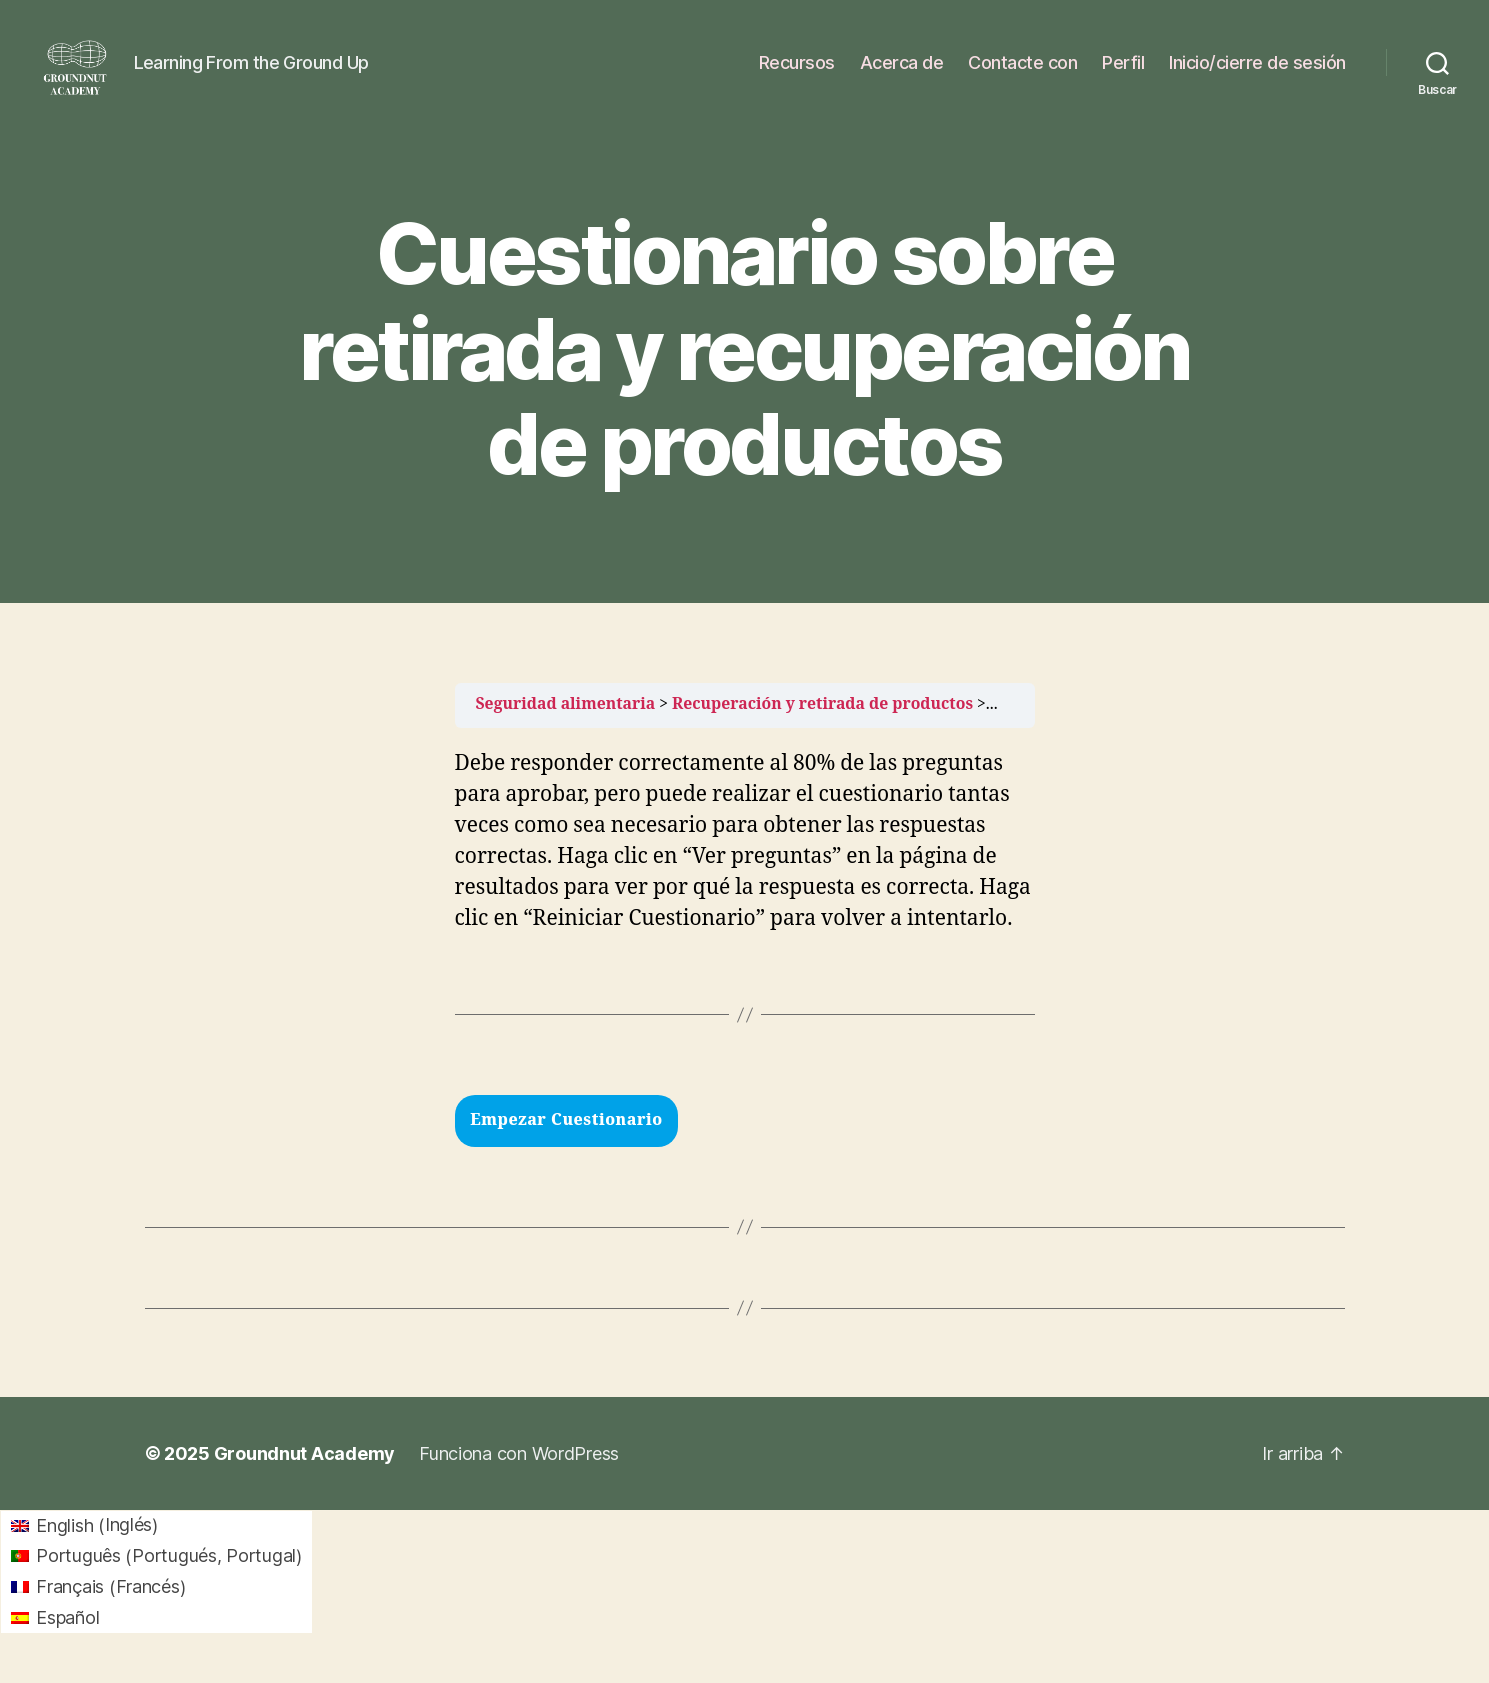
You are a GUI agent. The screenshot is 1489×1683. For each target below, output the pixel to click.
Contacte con (1022, 72)
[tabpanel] (745, 902)
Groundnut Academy (304, 1473)
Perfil (1123, 72)
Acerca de (902, 72)
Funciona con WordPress (519, 1473)
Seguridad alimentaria (566, 724)
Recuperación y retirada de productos (822, 724)
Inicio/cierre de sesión (1257, 72)
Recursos (797, 72)
